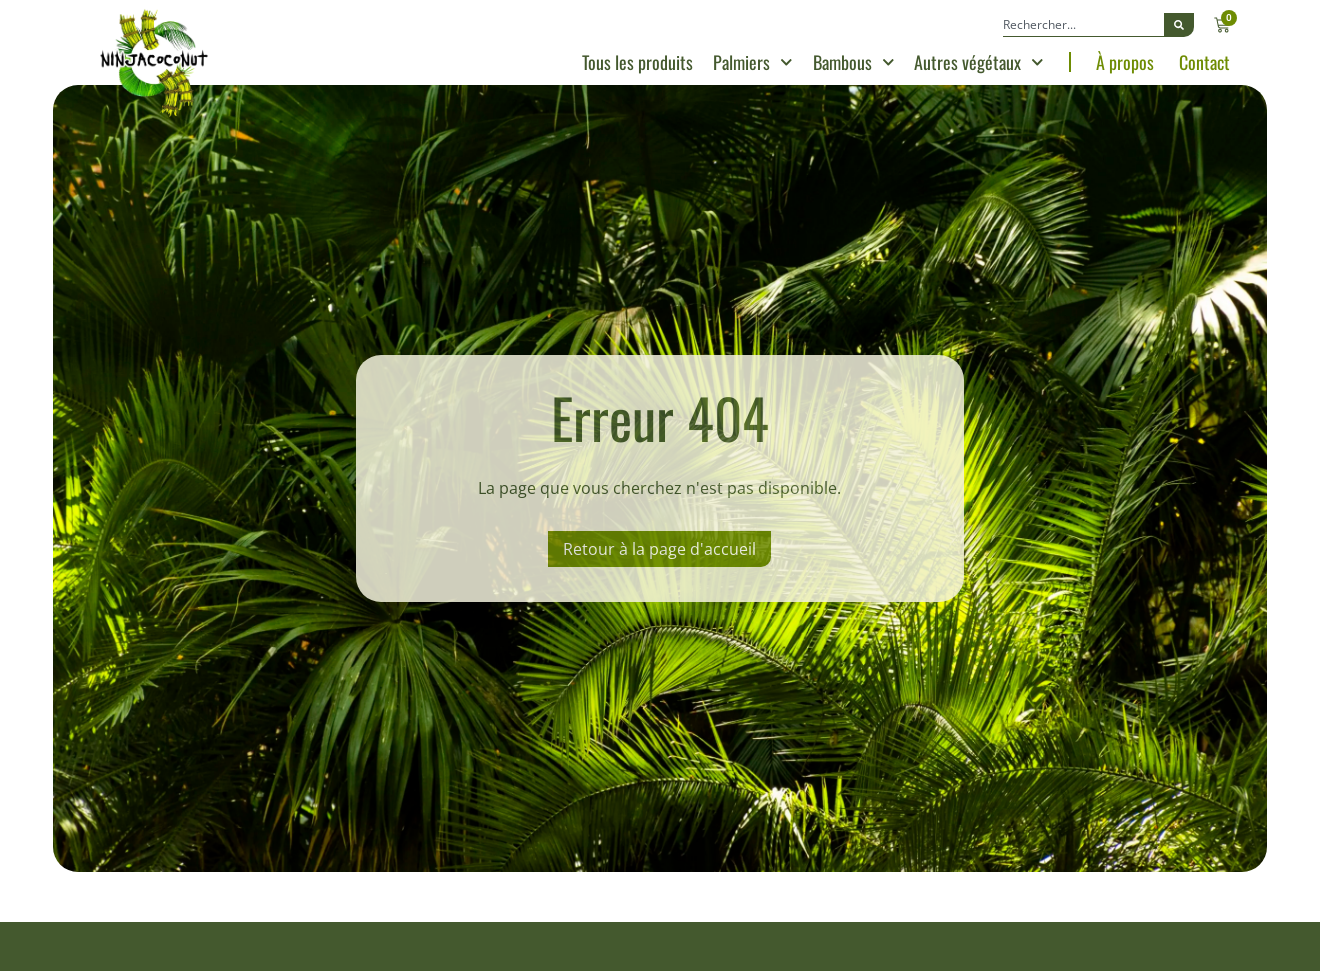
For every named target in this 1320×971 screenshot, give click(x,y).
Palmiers (753, 62)
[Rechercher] (1179, 25)
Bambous (854, 62)
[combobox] (1083, 25)
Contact (1204, 62)
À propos (1125, 62)
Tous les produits (637, 62)
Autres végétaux (979, 62)
